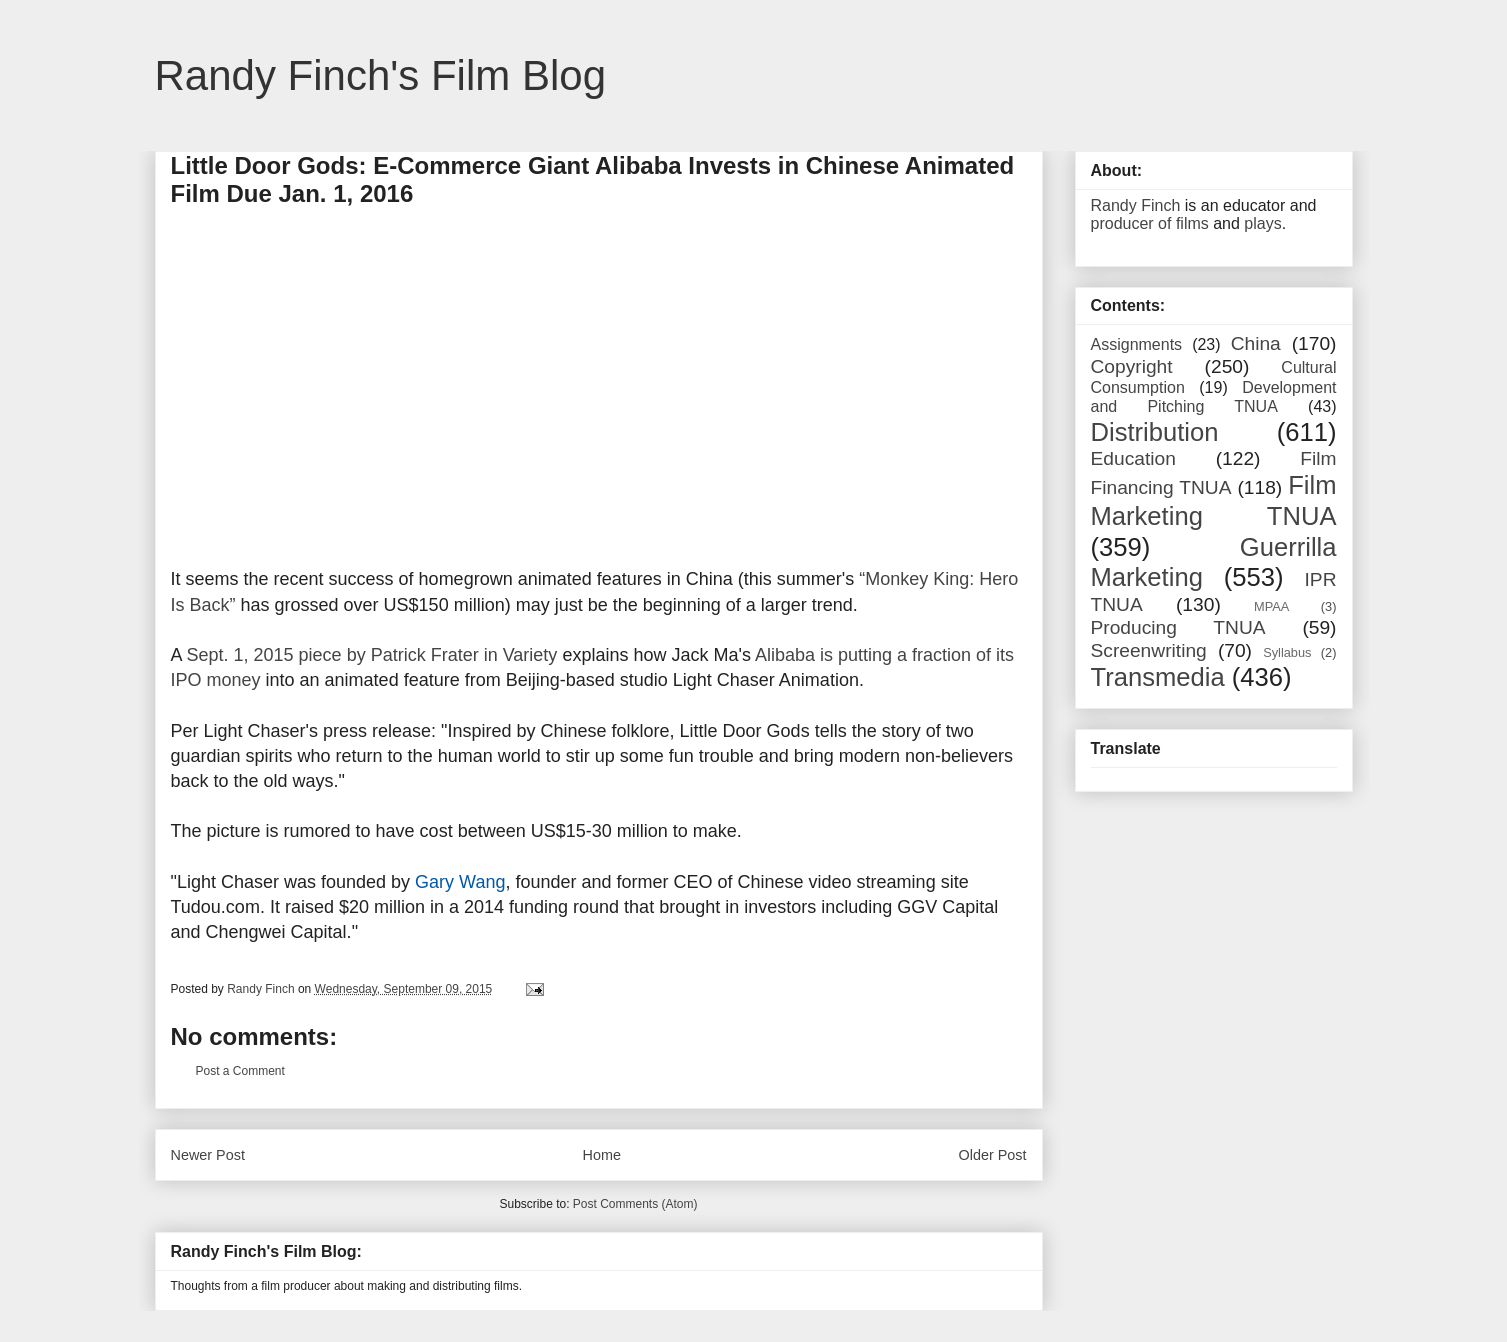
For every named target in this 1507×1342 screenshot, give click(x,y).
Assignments (1137, 344)
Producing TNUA (1178, 627)
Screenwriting (1149, 650)
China (1256, 343)
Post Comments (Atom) (635, 1204)
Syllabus (1287, 652)
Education (1133, 458)
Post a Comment (240, 1071)
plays (1262, 223)
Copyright (1132, 366)
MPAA (1271, 606)
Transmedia (1158, 677)
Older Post (993, 1155)
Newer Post (208, 1155)
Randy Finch (1136, 205)
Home (602, 1155)
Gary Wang (460, 882)
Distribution (1155, 432)
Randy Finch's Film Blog (381, 75)
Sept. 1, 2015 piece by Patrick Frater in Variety (372, 655)
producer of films (1150, 223)
